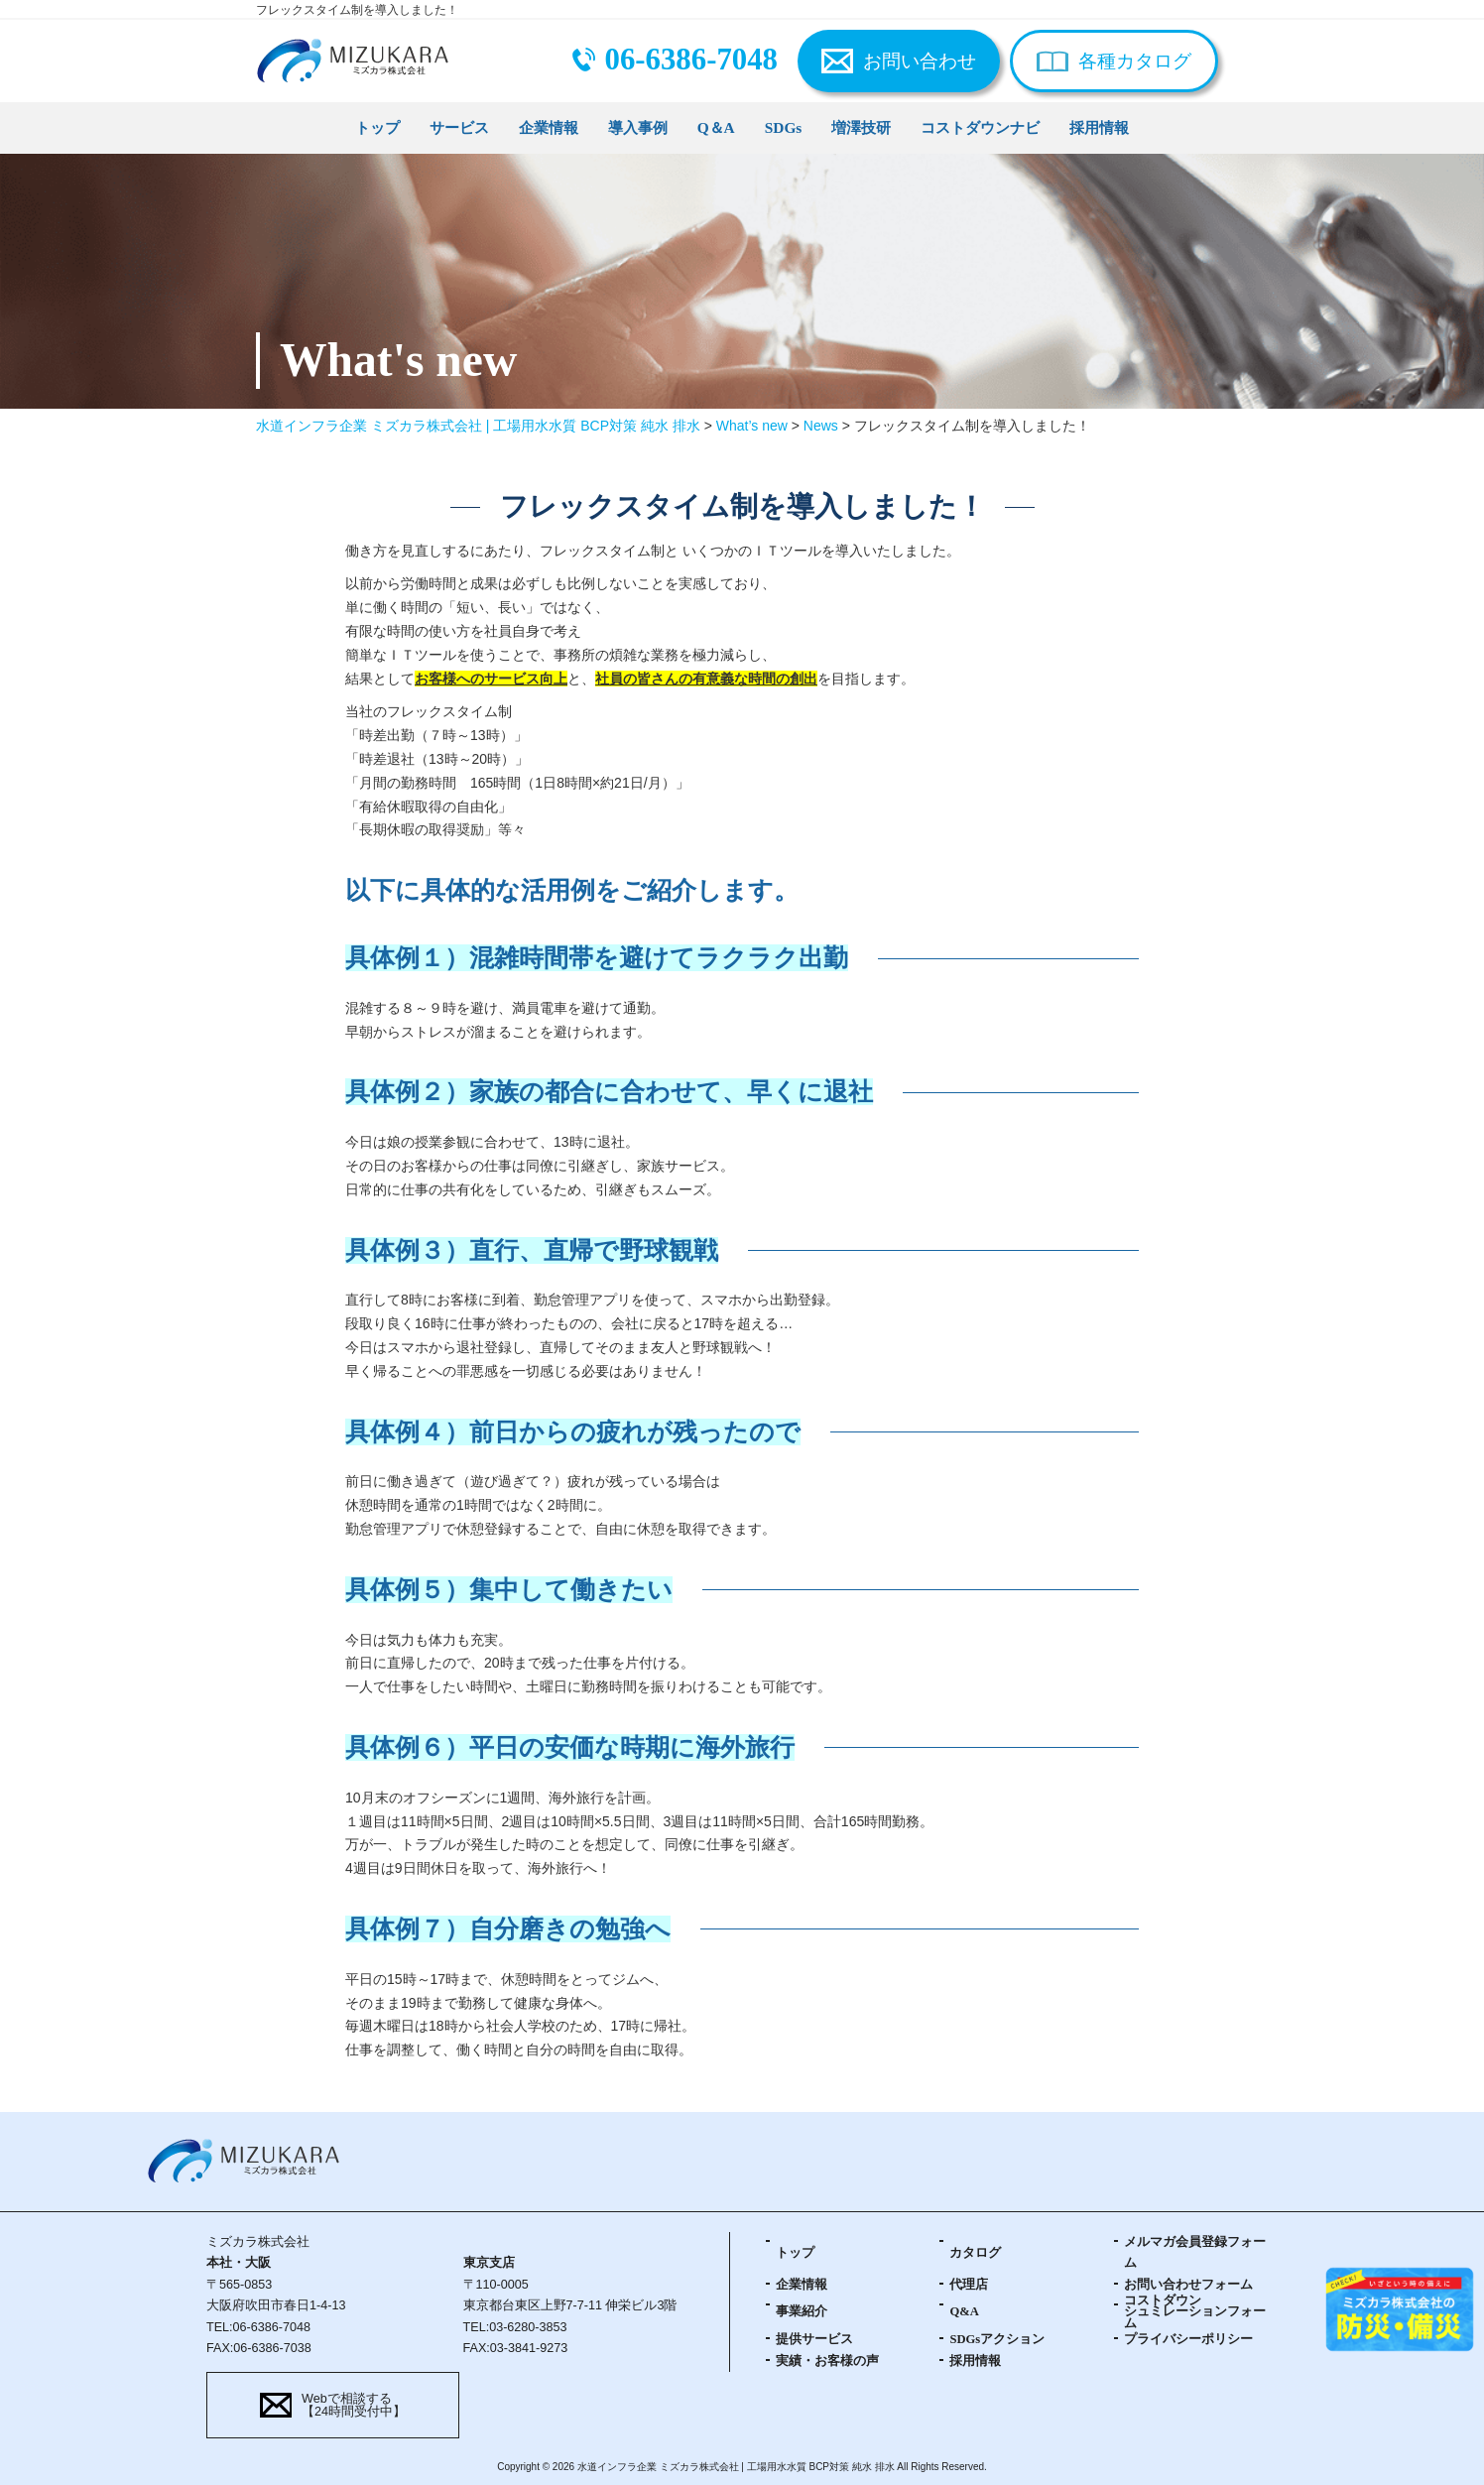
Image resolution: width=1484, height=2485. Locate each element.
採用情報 (1099, 127)
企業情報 (548, 127)
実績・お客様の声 (827, 2361)
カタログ (975, 2253)
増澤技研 (861, 127)
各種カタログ (1134, 61)
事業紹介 (801, 2311)
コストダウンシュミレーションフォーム (1195, 2312)
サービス (459, 127)
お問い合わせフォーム (1188, 2285)
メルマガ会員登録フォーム (1195, 2252)
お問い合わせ (919, 61)
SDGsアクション (997, 2339)
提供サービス (814, 2339)
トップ (377, 127)
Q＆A (716, 127)
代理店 (968, 2285)
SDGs (784, 127)
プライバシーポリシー (1188, 2339)
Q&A (963, 2311)
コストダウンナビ (980, 127)
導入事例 (638, 127)
